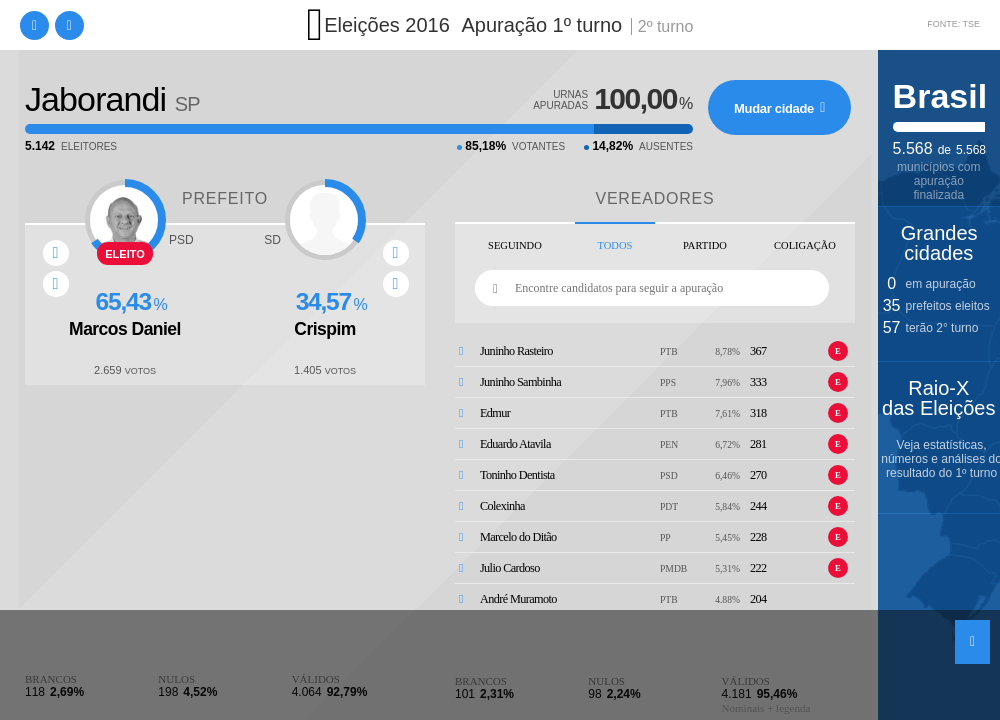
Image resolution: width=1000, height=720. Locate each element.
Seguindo (515, 245)
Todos (615, 245)
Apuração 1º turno (541, 25)
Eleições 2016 (387, 25)
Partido (705, 245)
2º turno (666, 26)
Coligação (805, 245)
